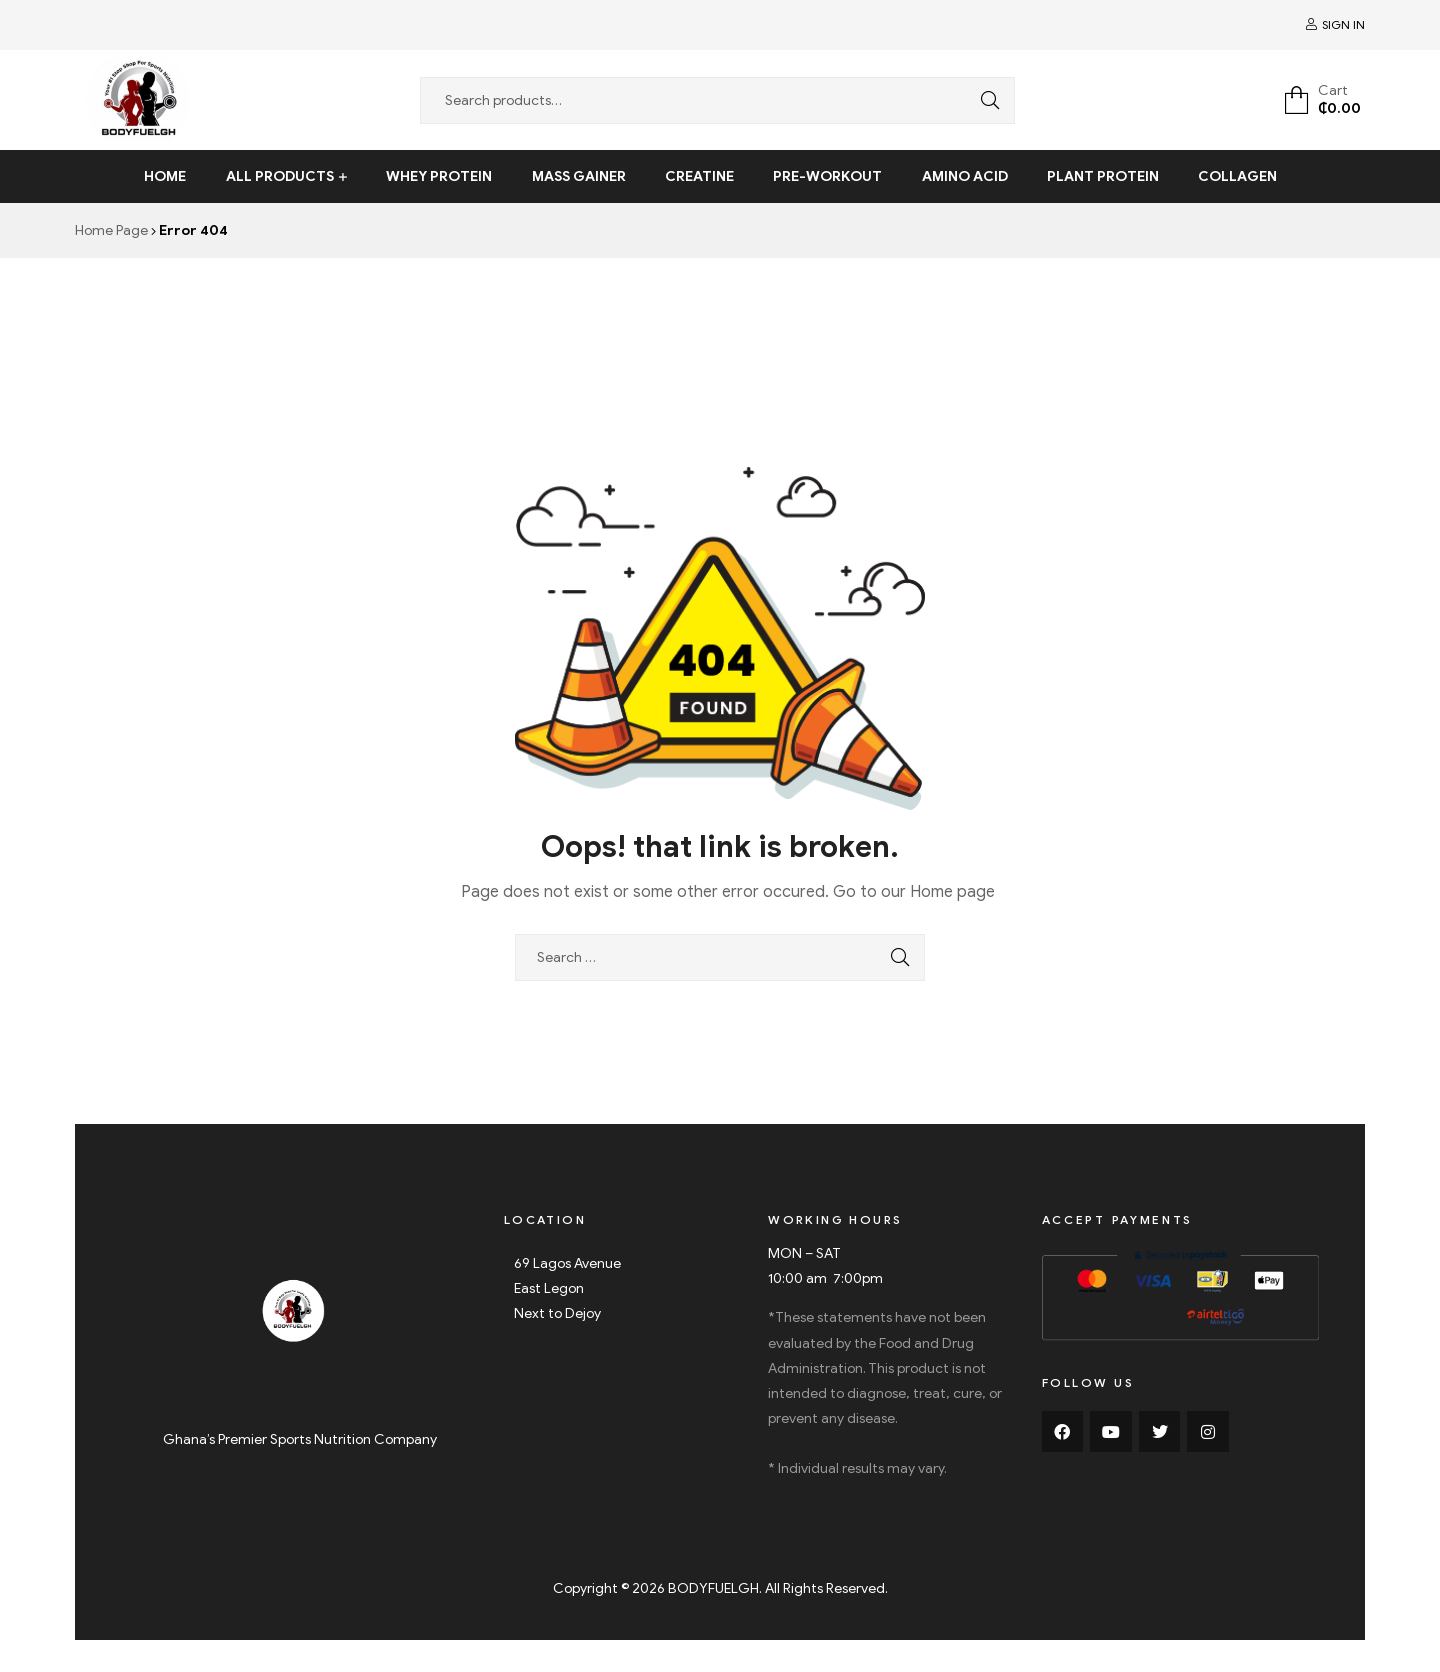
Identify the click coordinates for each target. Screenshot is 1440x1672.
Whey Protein (439, 176)
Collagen (1237, 176)
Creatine (699, 176)
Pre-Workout (827, 176)
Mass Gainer (579, 176)
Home (165, 176)
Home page (952, 892)
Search (985, 100)
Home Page (111, 230)
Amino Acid (965, 176)
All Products (280, 176)
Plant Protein (1103, 176)
